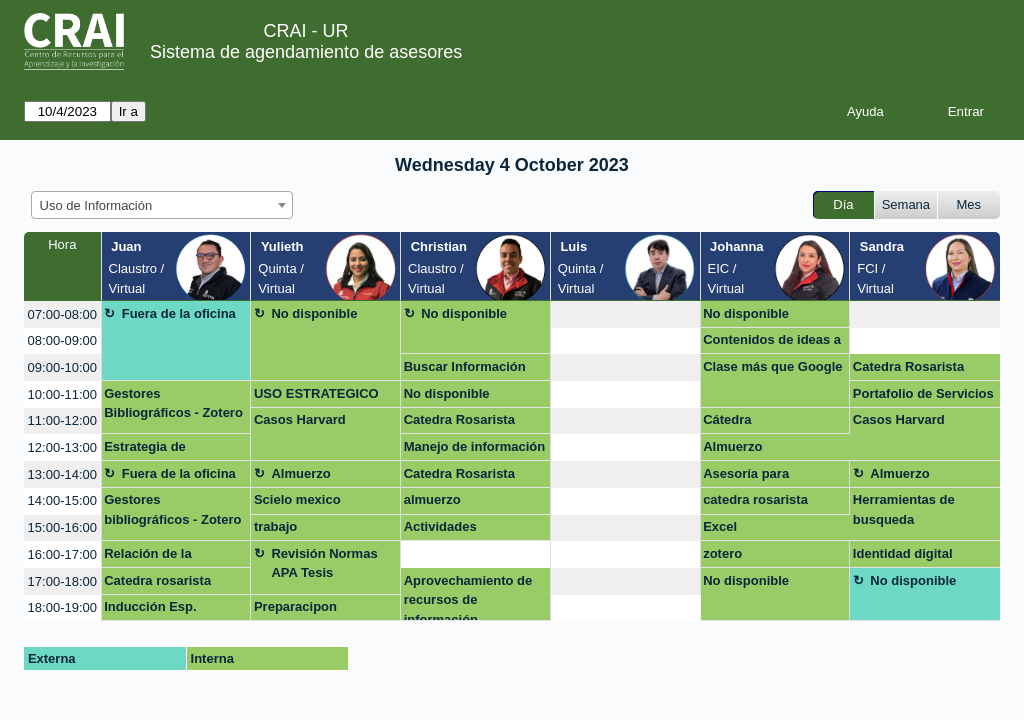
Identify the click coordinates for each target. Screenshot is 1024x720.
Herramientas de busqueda (904, 509)
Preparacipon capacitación (295, 610)
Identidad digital (903, 553)
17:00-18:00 (62, 581)
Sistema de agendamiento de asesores (306, 52)
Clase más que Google (772, 366)
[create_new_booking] (625, 314)
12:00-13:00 (62, 447)
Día (843, 204)
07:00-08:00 (62, 314)
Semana (906, 204)
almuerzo (432, 499)
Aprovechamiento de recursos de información (468, 597)
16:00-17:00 (62, 554)
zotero (722, 553)
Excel (720, 526)
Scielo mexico (297, 499)
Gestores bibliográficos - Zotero (172, 509)
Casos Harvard (300, 419)
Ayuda (865, 111)
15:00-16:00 (62, 527)
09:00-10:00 (62, 367)
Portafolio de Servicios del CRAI (923, 397)
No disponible (314, 313)
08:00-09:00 (62, 340)
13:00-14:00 (62, 474)
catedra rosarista (755, 499)
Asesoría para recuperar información (772, 477)
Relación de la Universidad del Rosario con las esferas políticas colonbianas (155, 557)
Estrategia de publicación (145, 450)
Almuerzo (732, 446)
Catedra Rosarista (908, 366)
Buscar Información (465, 366)
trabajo (275, 526)
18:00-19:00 (62, 607)
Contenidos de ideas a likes (772, 343)
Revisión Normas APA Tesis (324, 563)
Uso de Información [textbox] (96, 205)
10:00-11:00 (62, 394)
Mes (969, 204)
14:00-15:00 (62, 500)
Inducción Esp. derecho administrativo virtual (175, 610)
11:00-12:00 (62, 420)
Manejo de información (475, 446)
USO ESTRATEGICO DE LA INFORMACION (321, 397)
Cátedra (727, 419)
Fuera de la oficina (179, 313)
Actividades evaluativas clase (457, 530)
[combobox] (162, 205)
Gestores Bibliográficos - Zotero (173, 403)
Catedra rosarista (157, 580)
